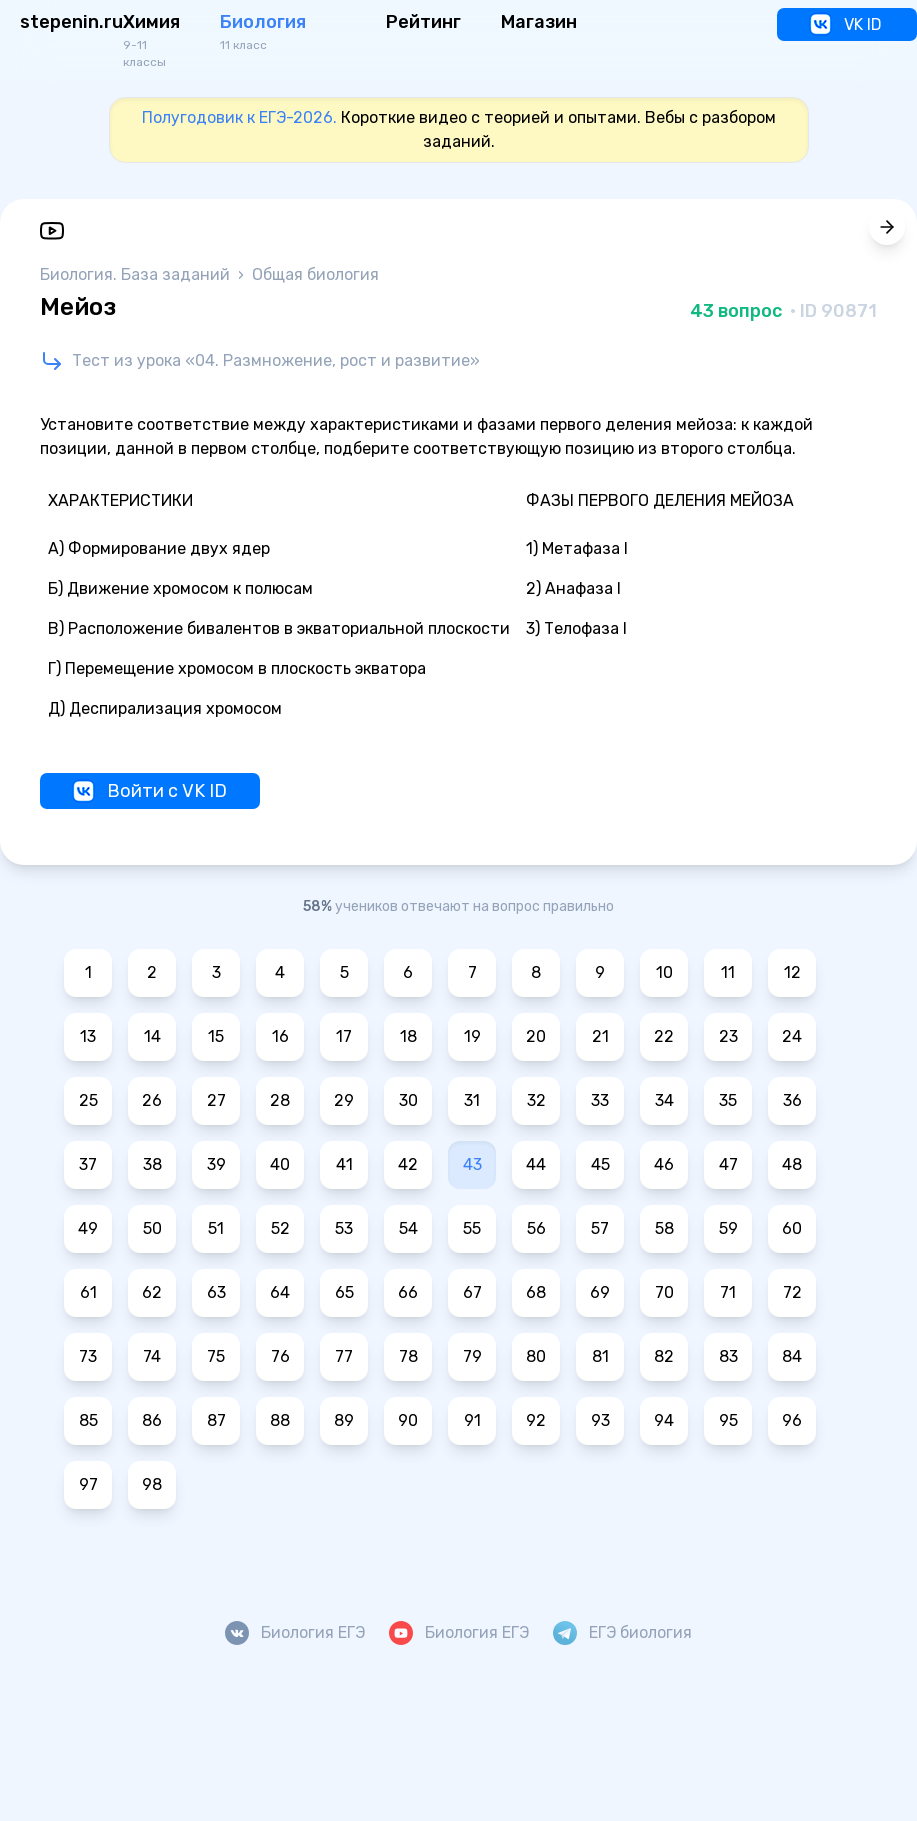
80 (536, 1356)
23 (728, 1036)
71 (728, 1292)
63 (216, 1292)
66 (408, 1292)
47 (728, 1164)
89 (344, 1420)
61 (88, 1292)
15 (216, 1036)
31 (472, 1100)
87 (216, 1420)
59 (728, 1228)
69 (600, 1292)
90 (408, 1420)
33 (600, 1100)
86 (152, 1420)
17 (344, 1036)
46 (664, 1164)
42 (408, 1164)
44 (536, 1164)
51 (216, 1228)
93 (600, 1420)
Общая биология (315, 274)
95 (728, 1420)
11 (728, 972)
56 (536, 1228)
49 (88, 1228)
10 (664, 972)
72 (792, 1292)
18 (408, 1036)
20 (536, 1036)
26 (152, 1100)
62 (152, 1292)
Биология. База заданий (137, 274)
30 (408, 1100)
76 (280, 1356)
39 (216, 1164)
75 (216, 1356)
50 (152, 1228)
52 (280, 1228)
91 (472, 1420)
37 (88, 1164)
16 (280, 1036)
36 (792, 1100)
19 (472, 1036)
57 (600, 1228)
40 (280, 1164)
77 (344, 1356)
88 (280, 1420)
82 (664, 1356)
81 (600, 1356)
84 (792, 1356)
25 (88, 1100)
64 (280, 1292)
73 (88, 1356)
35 (728, 1100)
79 (472, 1356)
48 (792, 1164)
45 (600, 1164)
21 (600, 1036)
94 (664, 1420)
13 (88, 1036)
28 (280, 1100)
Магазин (539, 22)
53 (344, 1228)
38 (152, 1164)
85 (88, 1420)
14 (152, 1036)
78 (408, 1356)
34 (664, 1100)
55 (472, 1228)
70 (664, 1292)
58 (664, 1228)
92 (536, 1420)
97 (88, 1484)
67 (472, 1292)
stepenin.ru (71, 22)
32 (536, 1100)
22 (664, 1036)
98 (152, 1484)
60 (792, 1228)
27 (216, 1100)
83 (728, 1356)
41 (344, 1164)
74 (152, 1356)
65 (344, 1292)
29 (344, 1100)
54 (408, 1228)
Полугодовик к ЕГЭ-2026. (239, 117)
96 (792, 1420)
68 (536, 1292)
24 (792, 1036)
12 (792, 972)
